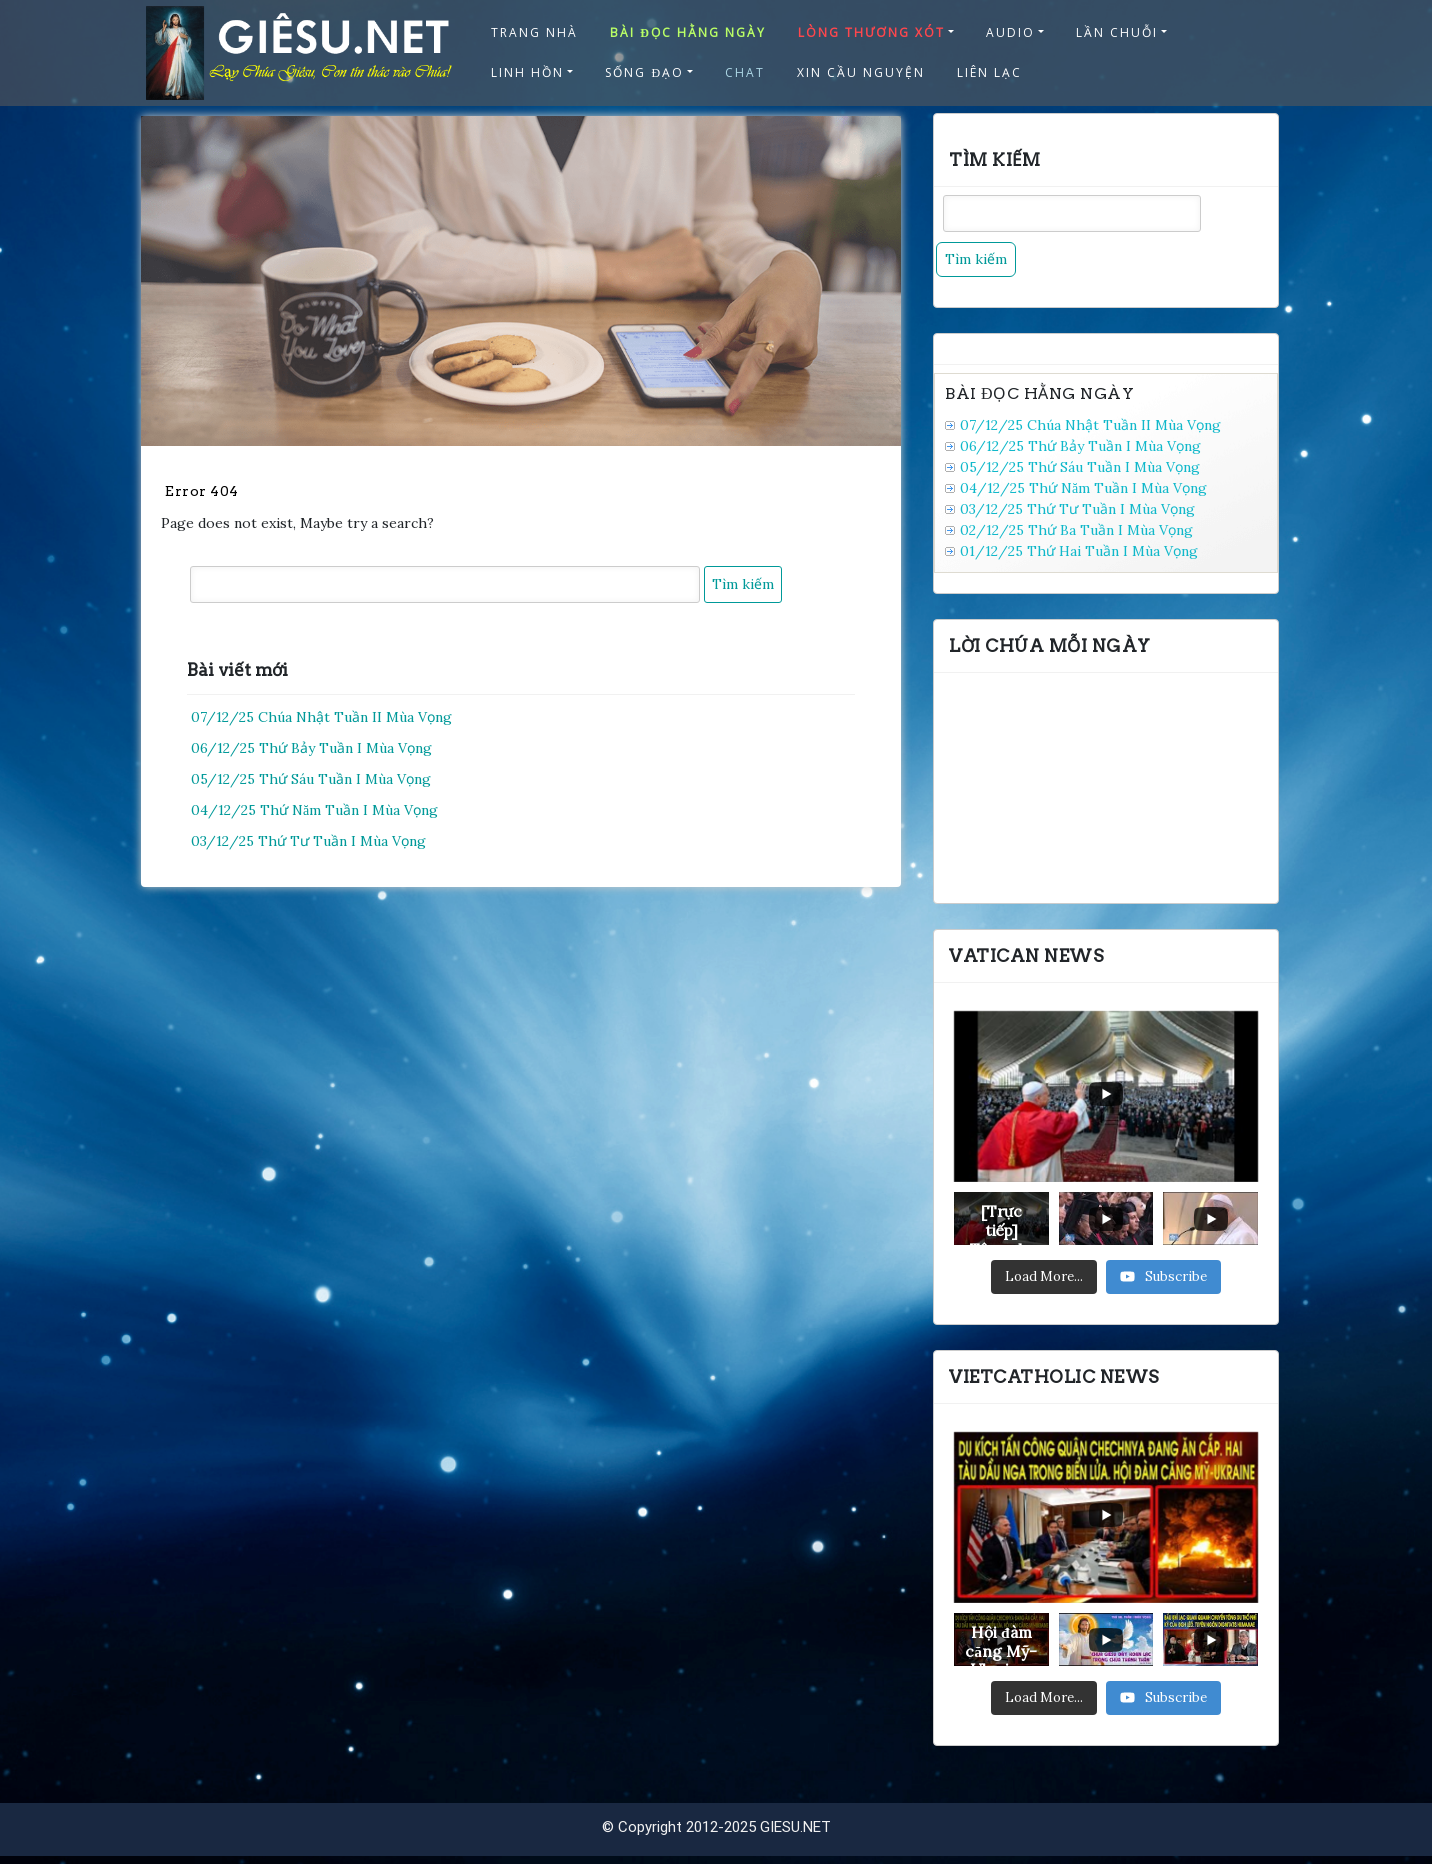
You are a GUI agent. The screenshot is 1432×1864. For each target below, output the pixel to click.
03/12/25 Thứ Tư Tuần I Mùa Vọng (308, 841)
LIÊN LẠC (989, 72)
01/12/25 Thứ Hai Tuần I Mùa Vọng (1079, 551)
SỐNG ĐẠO (644, 72)
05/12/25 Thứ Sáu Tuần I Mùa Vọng (311, 779)
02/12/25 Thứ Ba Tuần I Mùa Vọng (1076, 530)
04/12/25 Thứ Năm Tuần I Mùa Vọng (314, 810)
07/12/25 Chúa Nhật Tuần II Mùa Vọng (321, 717)
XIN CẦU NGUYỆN (861, 72)
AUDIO (1010, 32)
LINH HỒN (527, 72)
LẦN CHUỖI (1117, 32)
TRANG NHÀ (534, 32)
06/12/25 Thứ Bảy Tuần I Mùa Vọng (311, 748)
